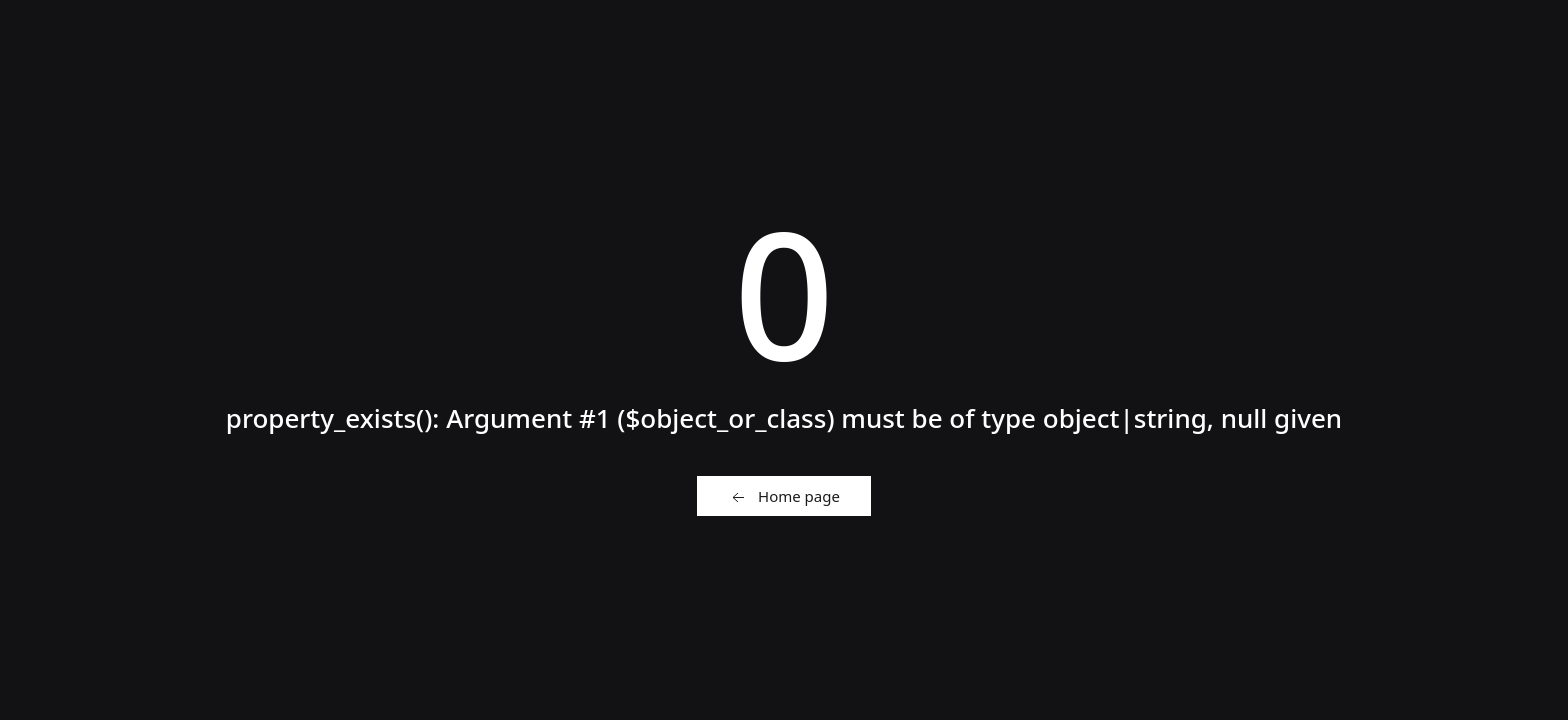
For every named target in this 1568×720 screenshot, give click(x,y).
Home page (784, 497)
